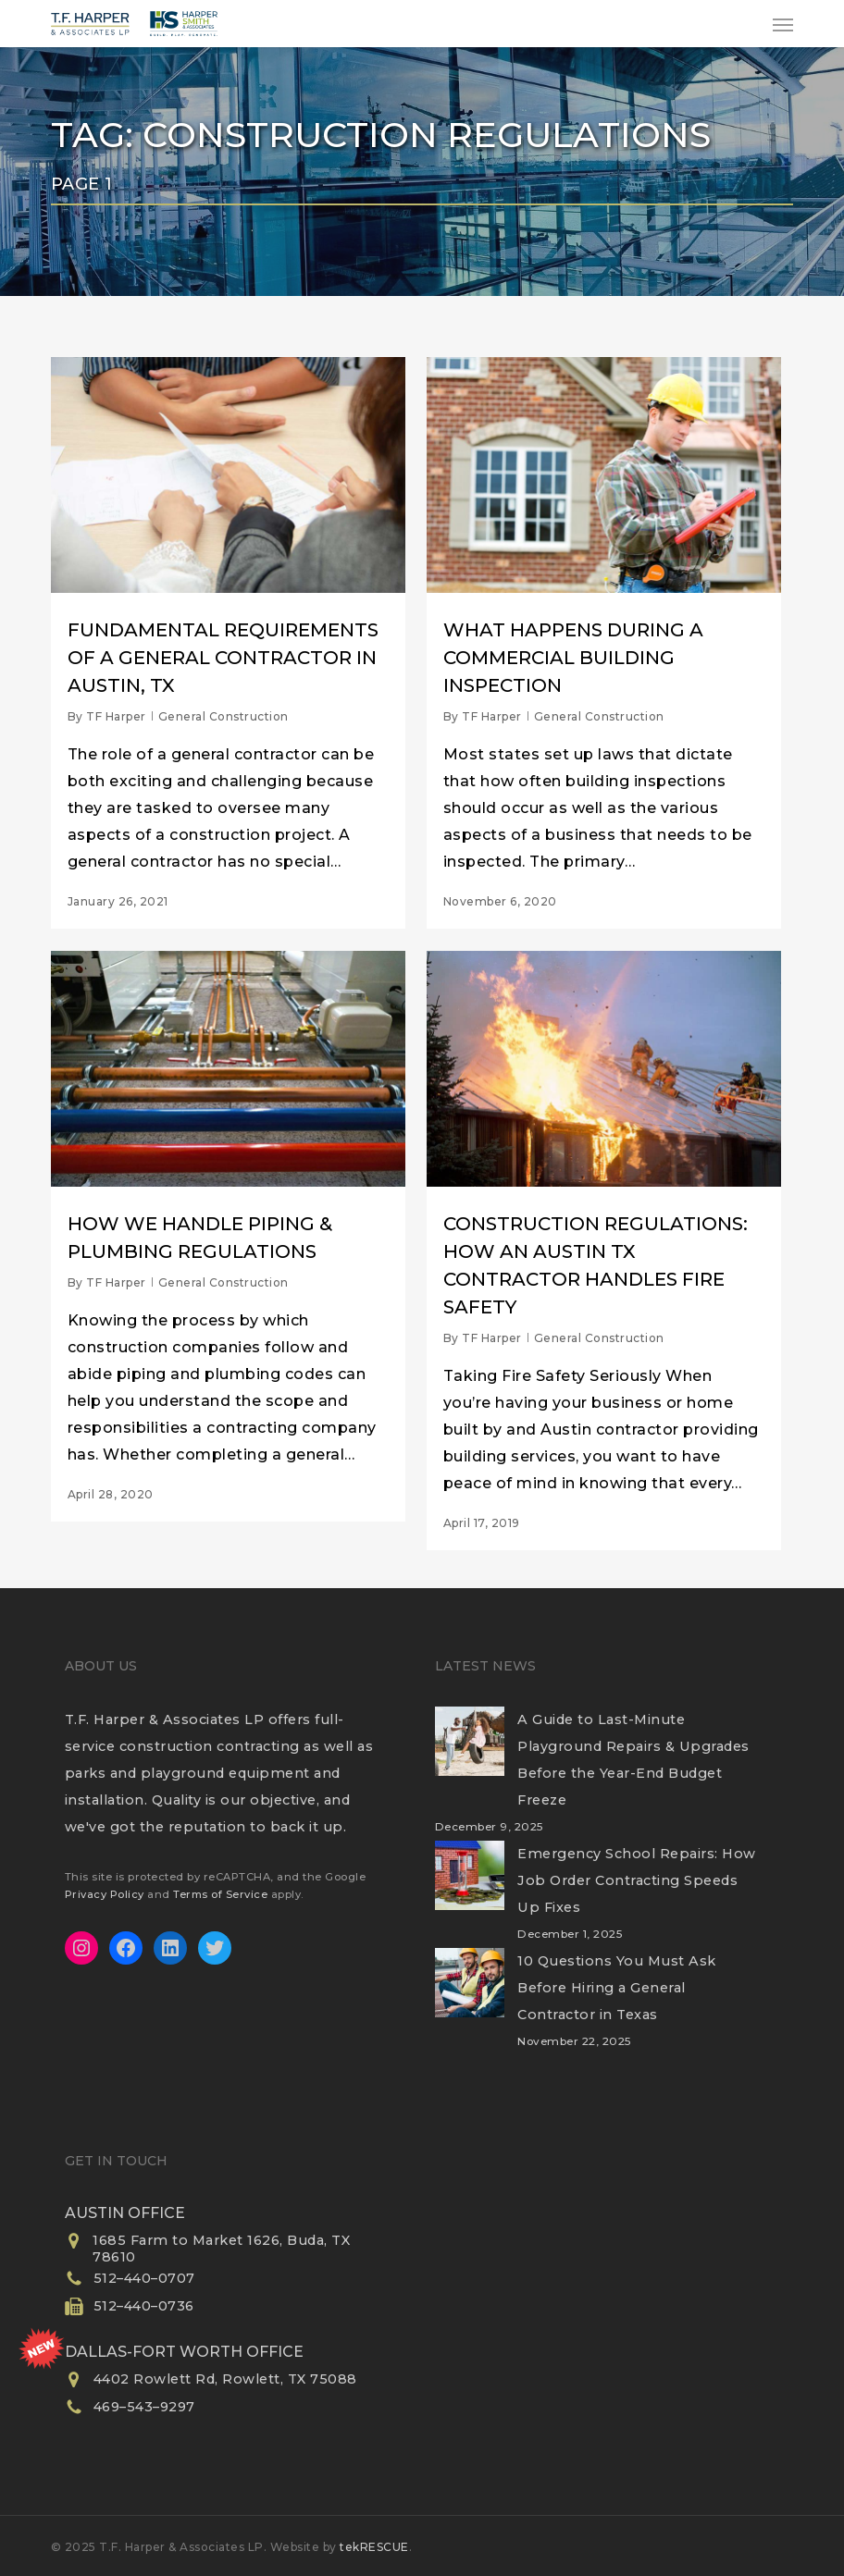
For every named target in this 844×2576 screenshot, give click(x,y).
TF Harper (116, 716)
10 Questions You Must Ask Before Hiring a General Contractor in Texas (616, 1988)
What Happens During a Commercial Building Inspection (573, 657)
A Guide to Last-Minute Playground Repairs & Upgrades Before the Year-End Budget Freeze (633, 1759)
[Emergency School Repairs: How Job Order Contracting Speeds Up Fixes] (469, 1887)
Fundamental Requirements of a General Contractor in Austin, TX (223, 657)
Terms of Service (220, 1894)
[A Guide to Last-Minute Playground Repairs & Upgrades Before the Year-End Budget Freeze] (469, 1753)
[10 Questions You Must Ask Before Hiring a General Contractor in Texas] (469, 1994)
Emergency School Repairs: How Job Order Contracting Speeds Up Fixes (636, 1880)
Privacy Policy (104, 1894)
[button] (783, 24)
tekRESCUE (374, 2547)
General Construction (223, 716)
